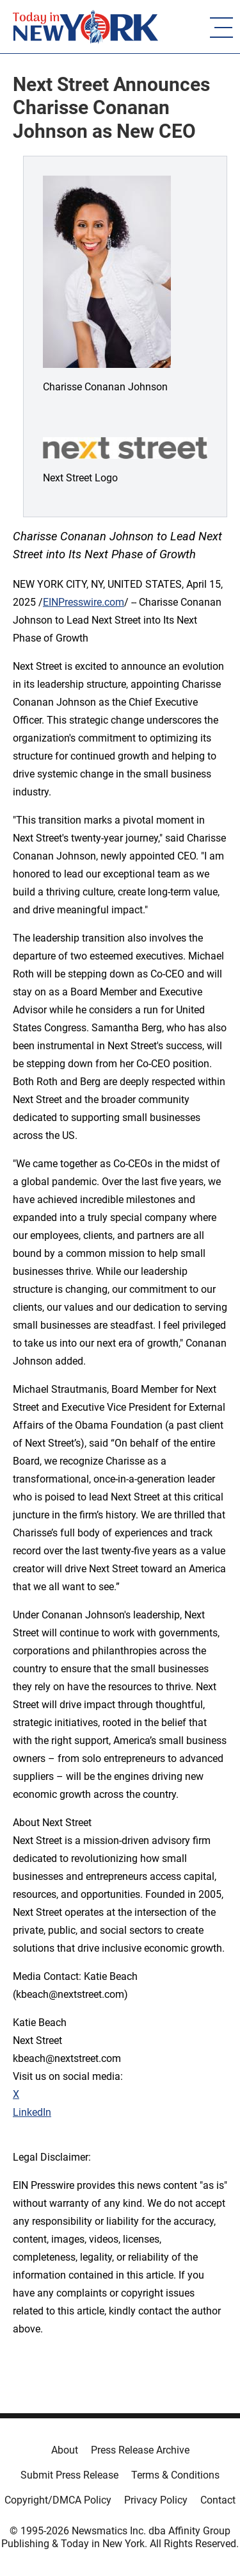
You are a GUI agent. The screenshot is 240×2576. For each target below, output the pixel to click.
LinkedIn (32, 2112)
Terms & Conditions (175, 2475)
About (64, 2450)
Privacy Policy (156, 2500)
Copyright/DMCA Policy (57, 2500)
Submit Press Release (69, 2475)
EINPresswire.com (83, 602)
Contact (218, 2500)
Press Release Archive (140, 2450)
